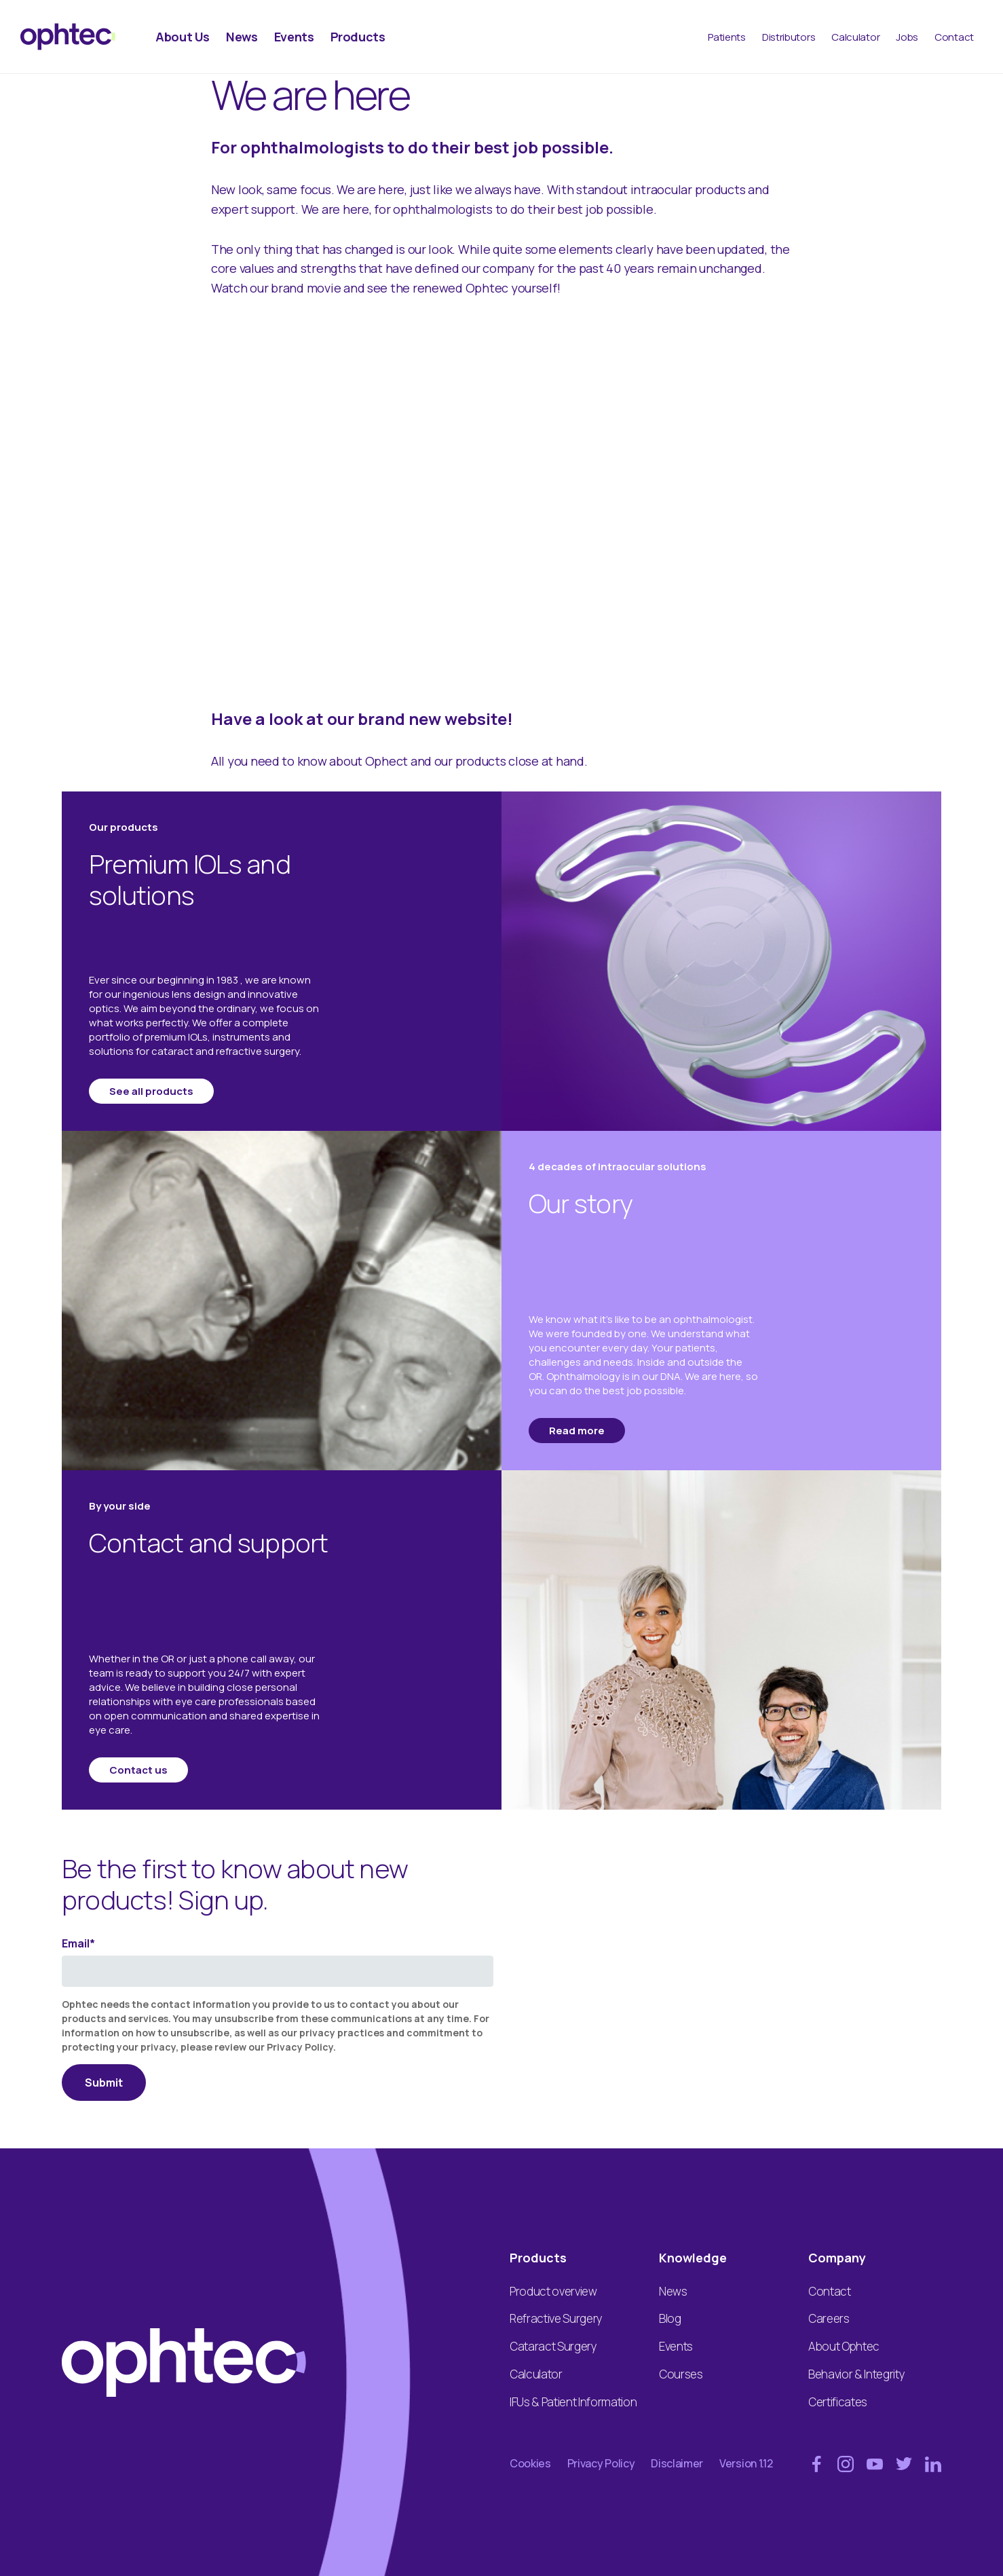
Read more (577, 1430)
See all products (151, 1091)
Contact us (138, 1770)
